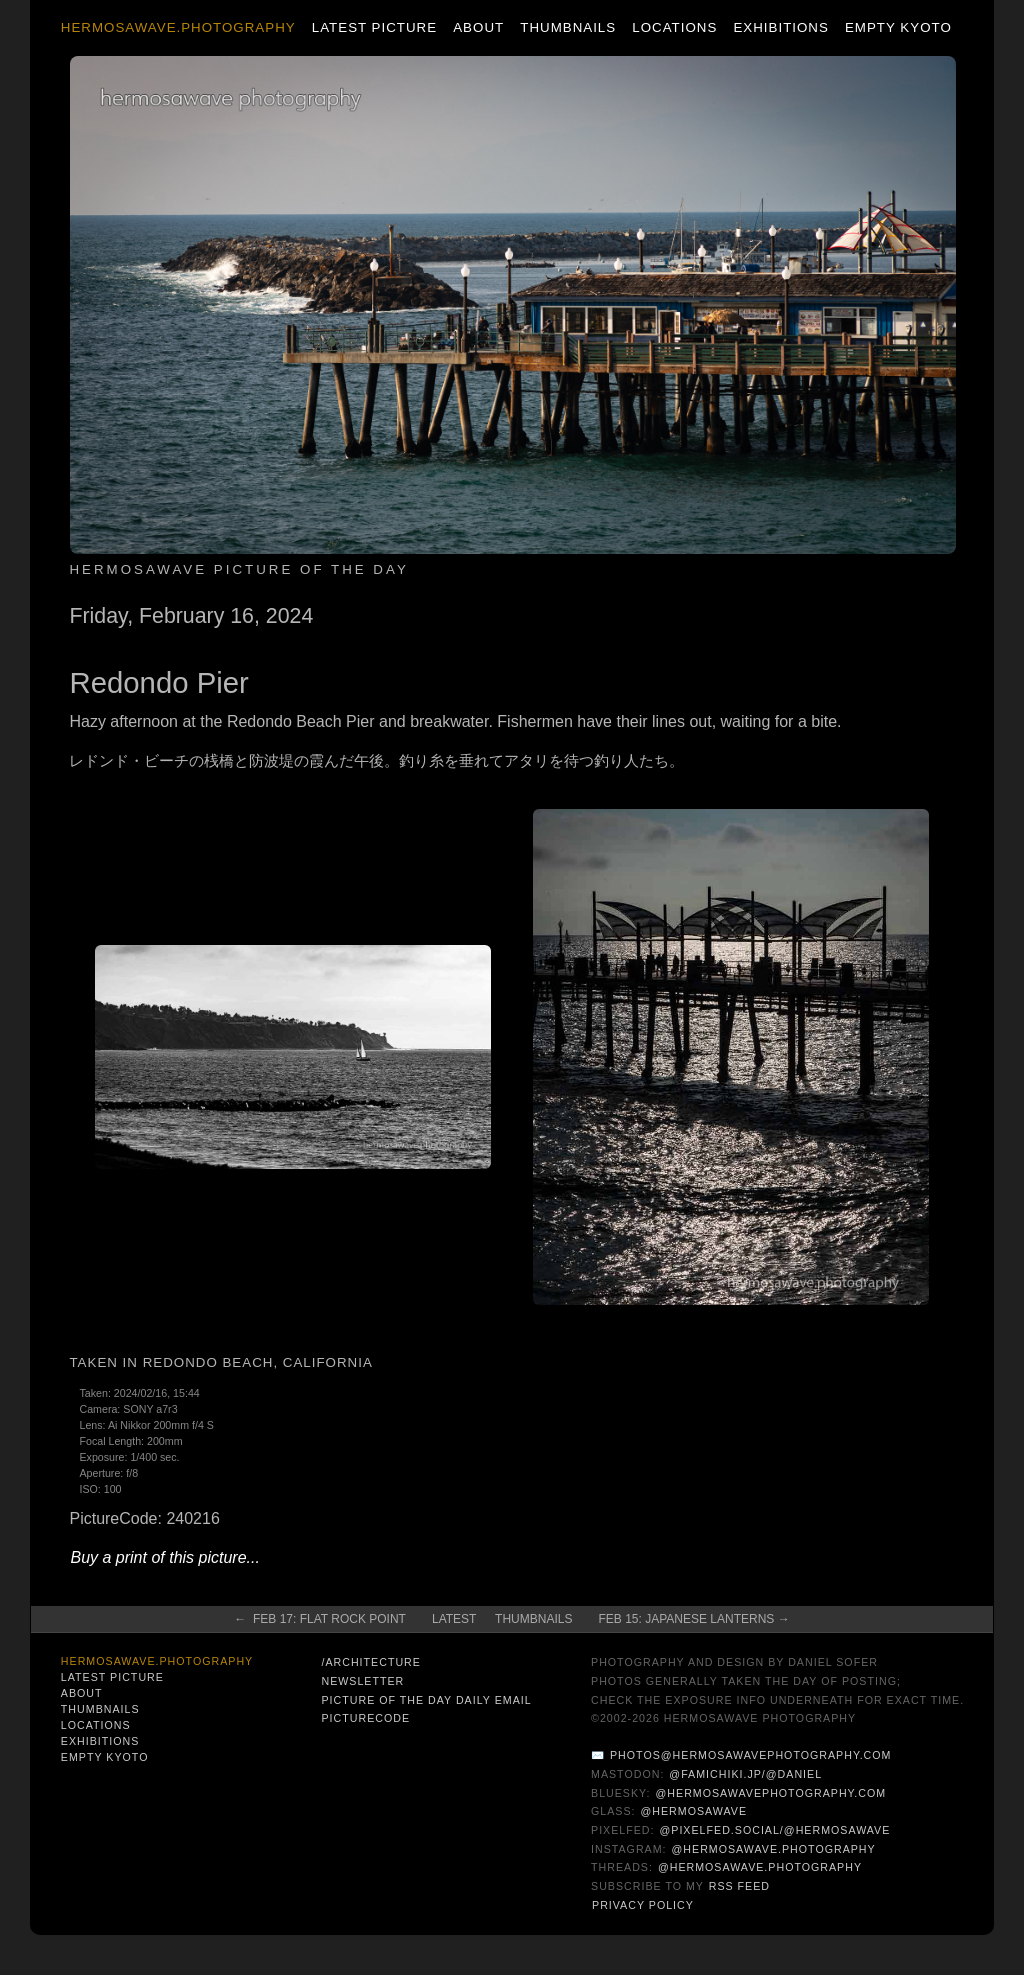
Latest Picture (374, 27)
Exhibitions (780, 27)
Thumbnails (568, 27)
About (478, 27)
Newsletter (362, 1681)
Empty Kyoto (898, 27)
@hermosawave (694, 1811)
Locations (674, 27)
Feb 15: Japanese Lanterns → (693, 1619)
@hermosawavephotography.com (771, 1793)
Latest (454, 1619)
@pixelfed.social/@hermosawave (774, 1830)
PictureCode (365, 1718)
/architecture (370, 1662)
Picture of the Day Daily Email (426, 1700)
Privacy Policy (643, 1905)
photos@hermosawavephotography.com (750, 1755)
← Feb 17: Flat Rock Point (320, 1619)
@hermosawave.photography (774, 1849)
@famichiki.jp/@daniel (745, 1774)
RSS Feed (739, 1886)
